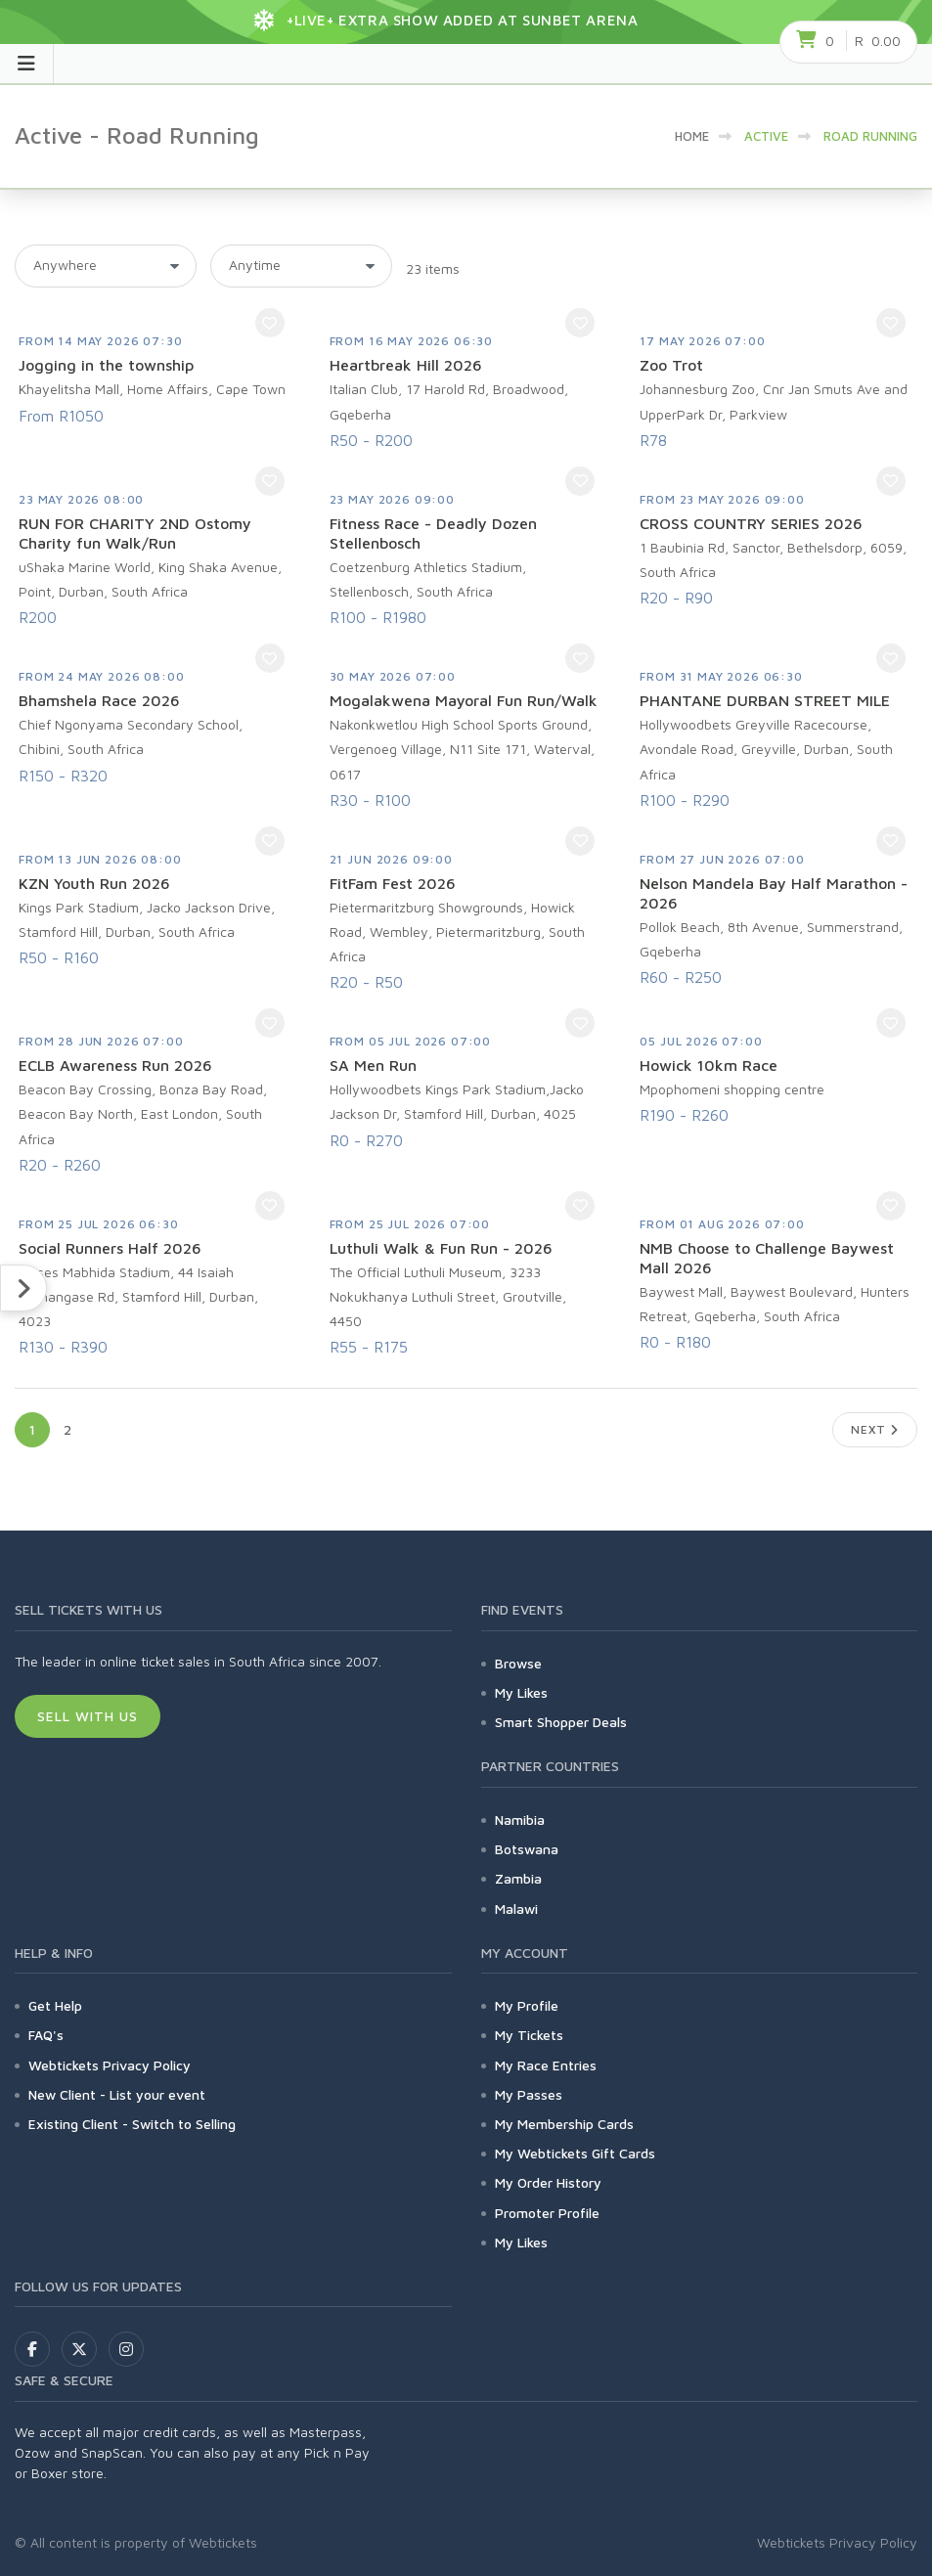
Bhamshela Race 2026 (99, 700)
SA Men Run (373, 1065)
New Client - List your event (116, 2094)
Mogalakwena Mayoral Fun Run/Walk (464, 700)
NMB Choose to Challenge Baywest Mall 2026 (767, 1257)
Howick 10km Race (708, 1065)
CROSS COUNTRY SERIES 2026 (751, 523)
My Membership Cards (564, 2123)
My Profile (526, 2005)
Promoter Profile (547, 2212)
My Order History (548, 2182)
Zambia (518, 1878)
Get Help (55, 2005)
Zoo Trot (671, 365)
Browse (518, 1663)
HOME (692, 136)
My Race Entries (546, 2065)
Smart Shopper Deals (561, 1721)
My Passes (528, 2094)
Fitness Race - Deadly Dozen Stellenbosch (433, 533)
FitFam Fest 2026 (393, 883)
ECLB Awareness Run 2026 (115, 1065)
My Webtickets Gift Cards (575, 2153)
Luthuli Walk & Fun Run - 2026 (441, 1248)
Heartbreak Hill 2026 (406, 365)
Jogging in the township (106, 365)
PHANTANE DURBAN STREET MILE (765, 700)
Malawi (516, 1908)
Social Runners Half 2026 (110, 1248)
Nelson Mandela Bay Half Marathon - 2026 (774, 892)
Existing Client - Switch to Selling (132, 2123)
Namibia (520, 1819)
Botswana (526, 1849)
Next (875, 1429)
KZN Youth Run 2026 (94, 883)
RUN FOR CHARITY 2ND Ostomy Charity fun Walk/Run (135, 533)
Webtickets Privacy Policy (109, 2065)
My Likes (521, 1692)
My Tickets (529, 2034)
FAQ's (46, 2034)
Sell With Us (87, 1716)
